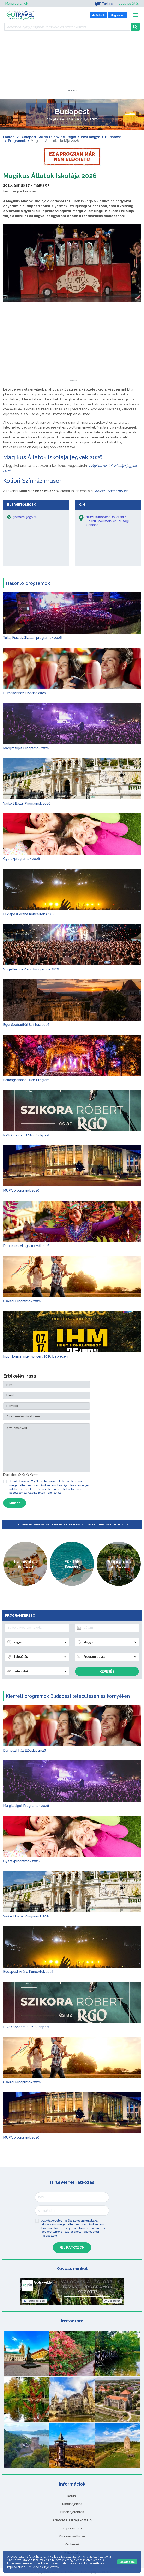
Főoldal (9, 137)
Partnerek (72, 2544)
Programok (17, 141)
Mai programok (16, 4)
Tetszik (34, 2301)
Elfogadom (127, 2561)
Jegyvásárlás (129, 4)
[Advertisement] (72, 64)
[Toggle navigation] (135, 15)
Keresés (107, 1671)
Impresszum (72, 2528)
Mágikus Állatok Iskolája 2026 (50, 175)
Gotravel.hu (43, 2282)
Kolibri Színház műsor (32, 480)
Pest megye (90, 137)
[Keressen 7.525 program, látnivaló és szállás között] (67, 27)
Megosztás (112, 2301)
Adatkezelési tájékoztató (72, 2520)
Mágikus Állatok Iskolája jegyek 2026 (53, 457)
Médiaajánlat (72, 2504)
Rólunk (72, 2496)
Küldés (14, 1503)
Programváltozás (72, 2536)
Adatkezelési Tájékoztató (44, 1492)
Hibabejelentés (72, 2512)
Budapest (113, 137)
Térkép (103, 4)
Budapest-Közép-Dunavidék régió (48, 137)
